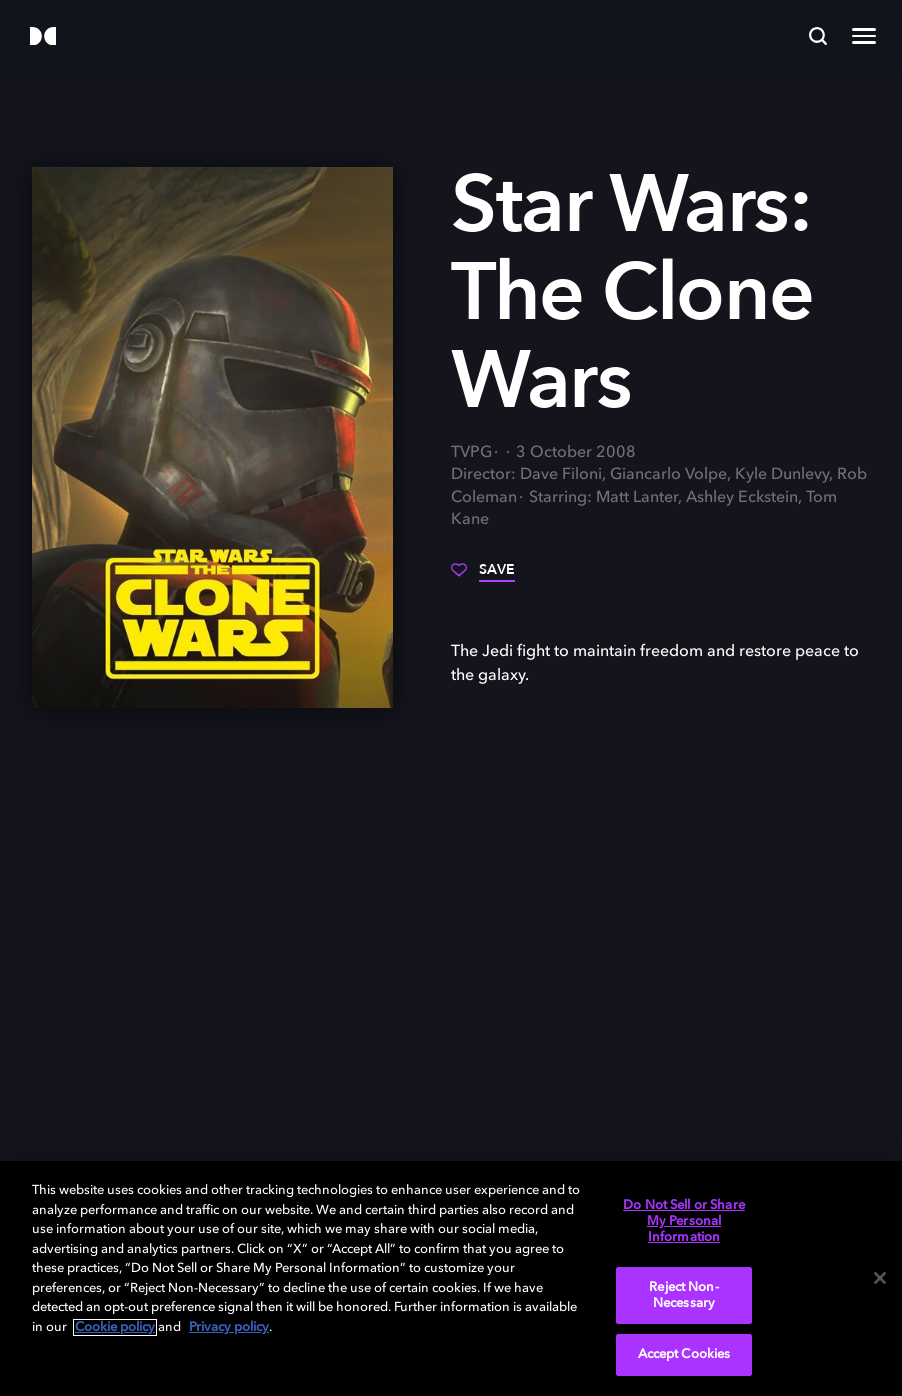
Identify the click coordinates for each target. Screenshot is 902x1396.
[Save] (483, 577)
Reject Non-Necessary (683, 1295)
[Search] (818, 36)
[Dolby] (43, 37)
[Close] (880, 1278)
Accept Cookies (684, 1354)
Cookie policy (115, 1327)
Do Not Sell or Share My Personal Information (684, 1221)
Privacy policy (229, 1327)
